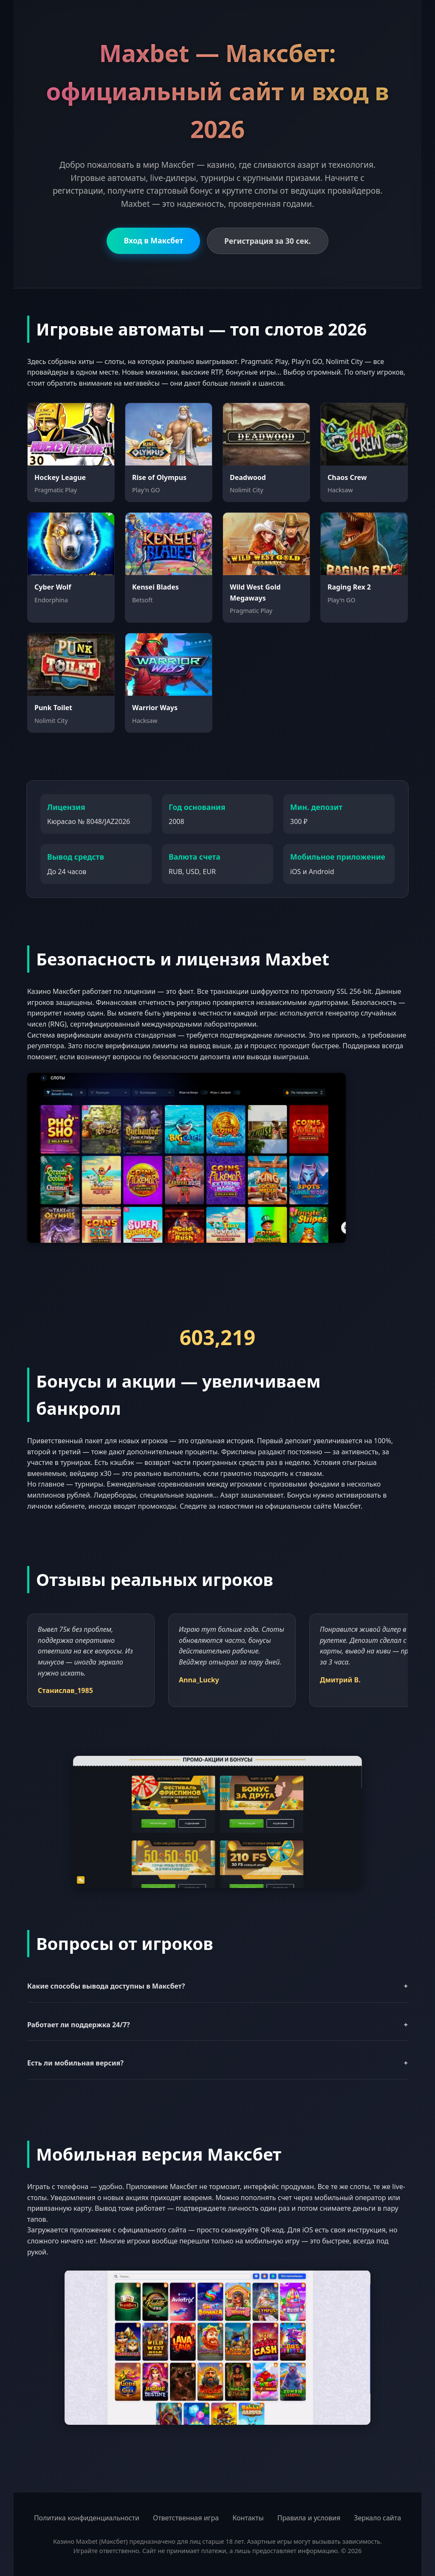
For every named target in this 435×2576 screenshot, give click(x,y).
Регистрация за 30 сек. (267, 241)
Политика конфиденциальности (86, 2517)
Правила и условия (309, 2517)
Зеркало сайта (377, 2517)
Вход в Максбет (153, 240)
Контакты (247, 2517)
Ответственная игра (186, 2517)
